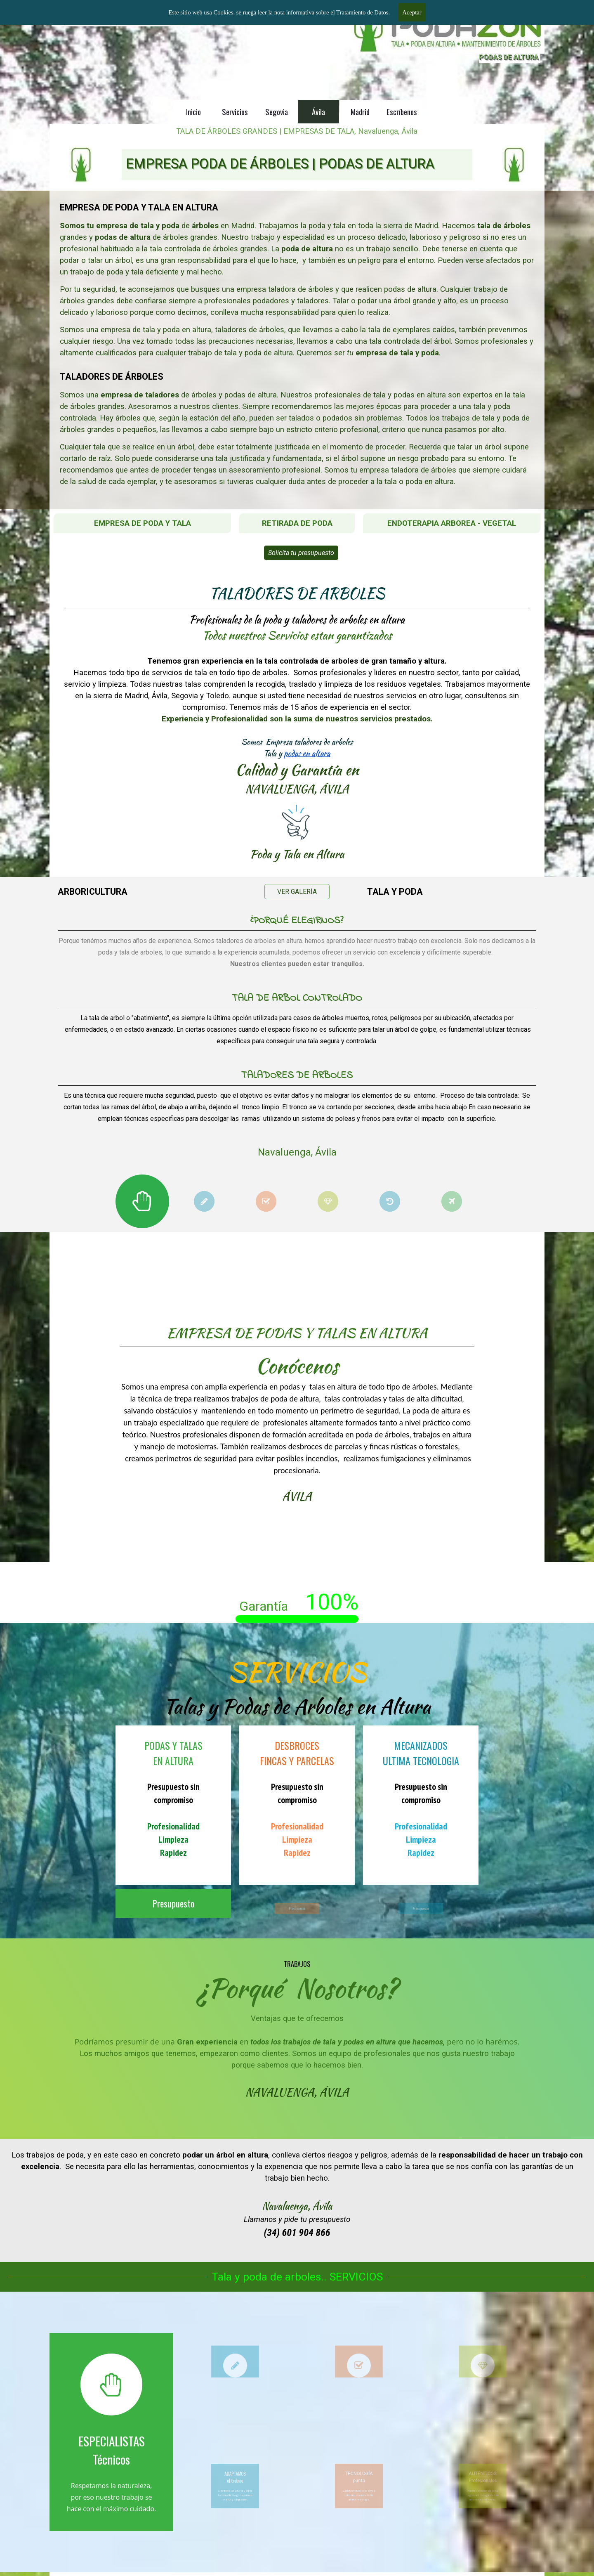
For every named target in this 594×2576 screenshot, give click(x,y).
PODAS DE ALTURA (508, 57)
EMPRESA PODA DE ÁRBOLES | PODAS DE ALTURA (280, 164)
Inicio (193, 111)
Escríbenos (402, 111)
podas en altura (300, 732)
